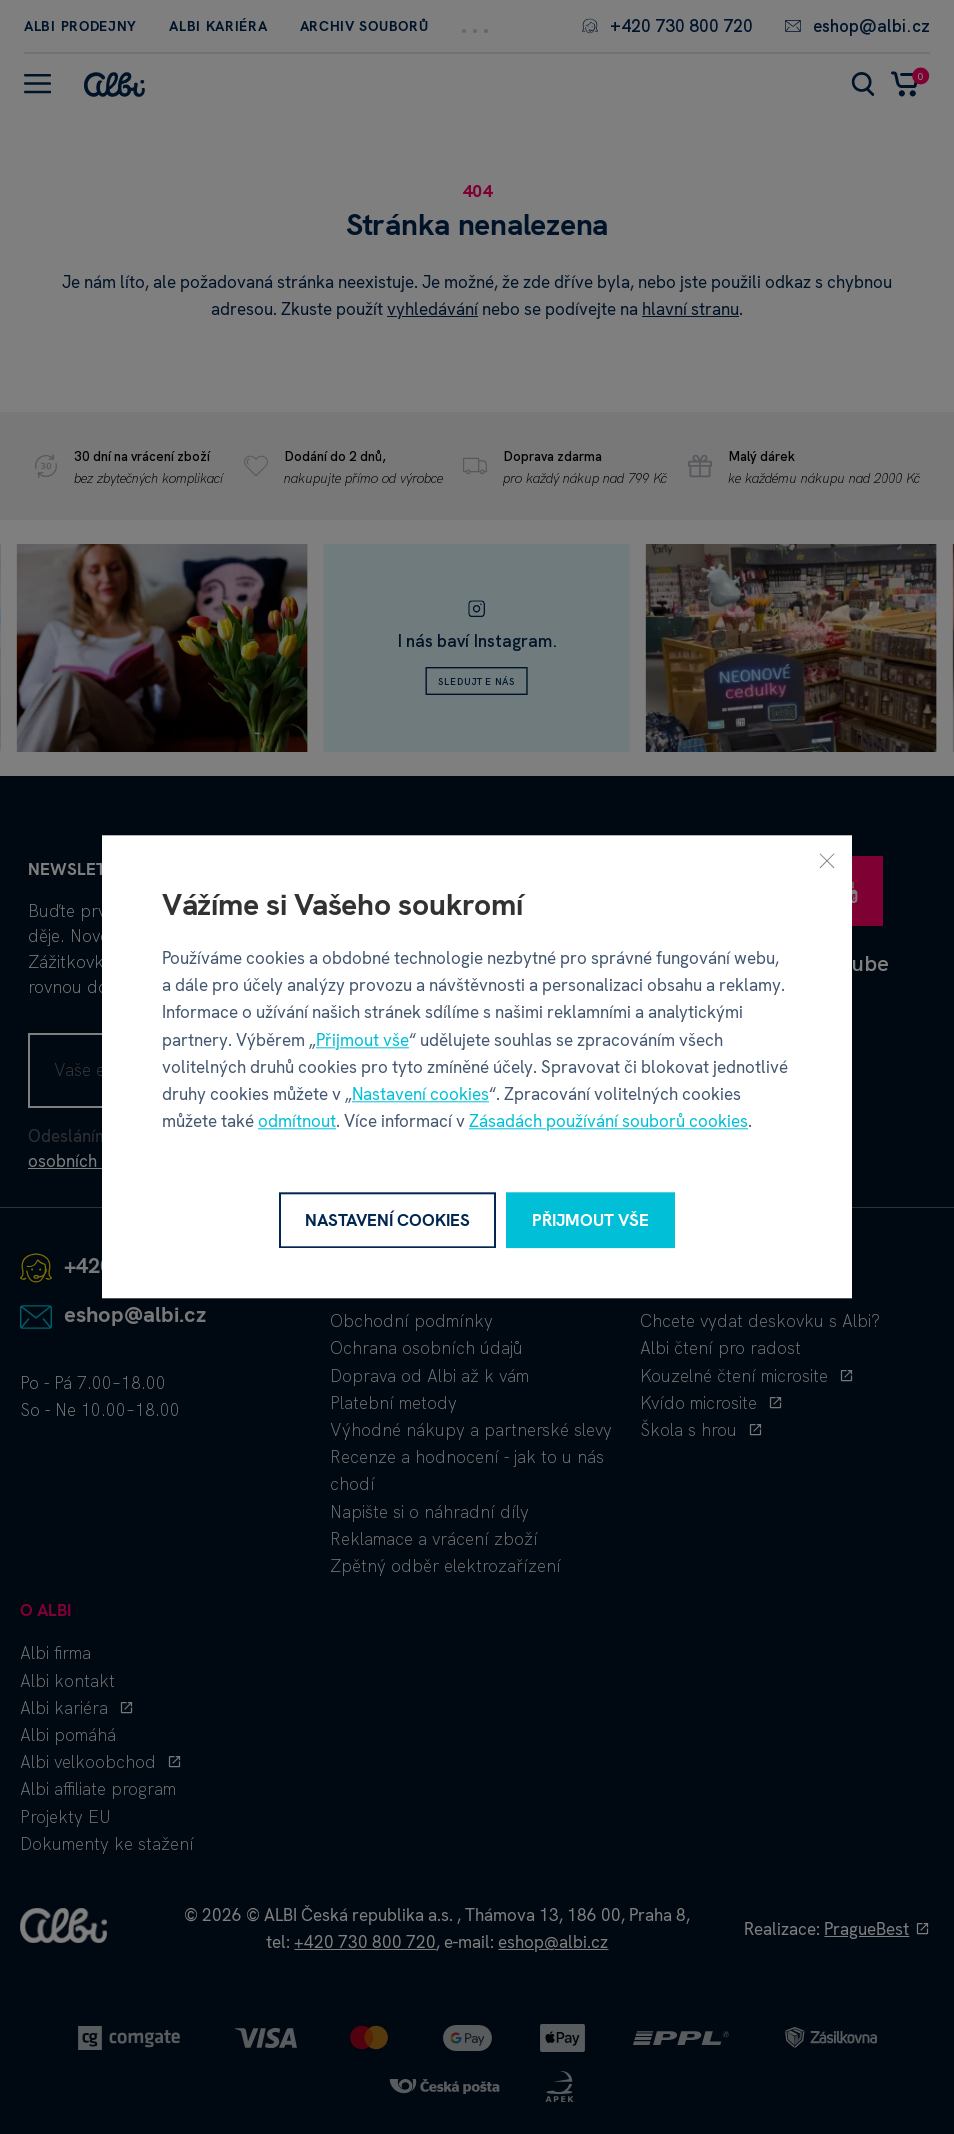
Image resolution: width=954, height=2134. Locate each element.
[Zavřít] (827, 860)
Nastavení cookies (420, 1094)
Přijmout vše (362, 1040)
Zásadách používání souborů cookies (608, 1122)
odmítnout (297, 1122)
